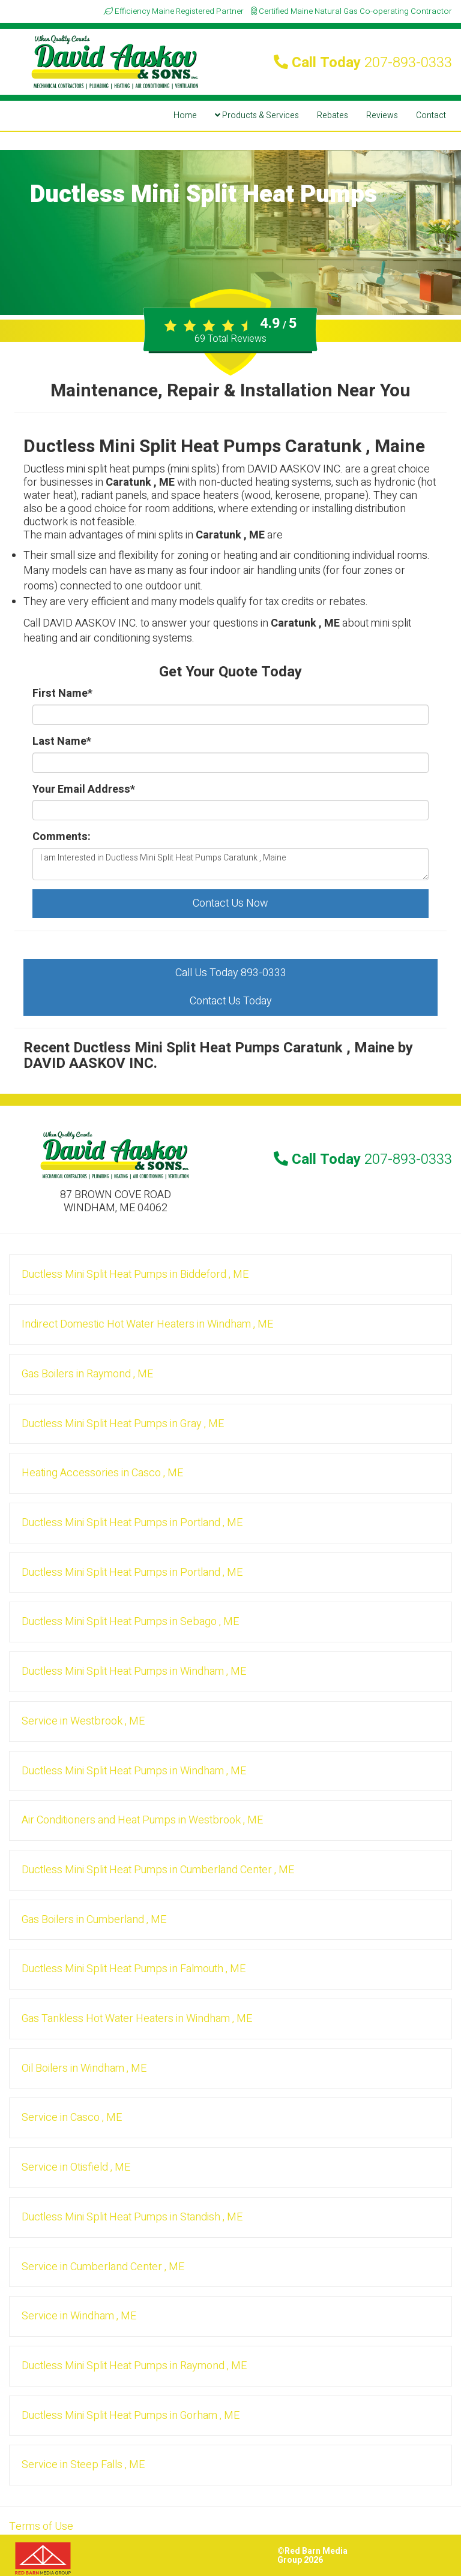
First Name (62, 694)
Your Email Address (83, 790)
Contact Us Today (231, 1001)
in (135, 1274)
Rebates (332, 115)
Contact (431, 115)
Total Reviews (230, 339)
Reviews (382, 115)
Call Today (363, 62)
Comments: (61, 837)
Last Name (61, 742)
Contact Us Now (230, 903)
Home (185, 115)
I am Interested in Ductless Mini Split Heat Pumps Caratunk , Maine (230, 864)
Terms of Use (41, 2526)
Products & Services (257, 115)
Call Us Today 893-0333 (230, 973)
